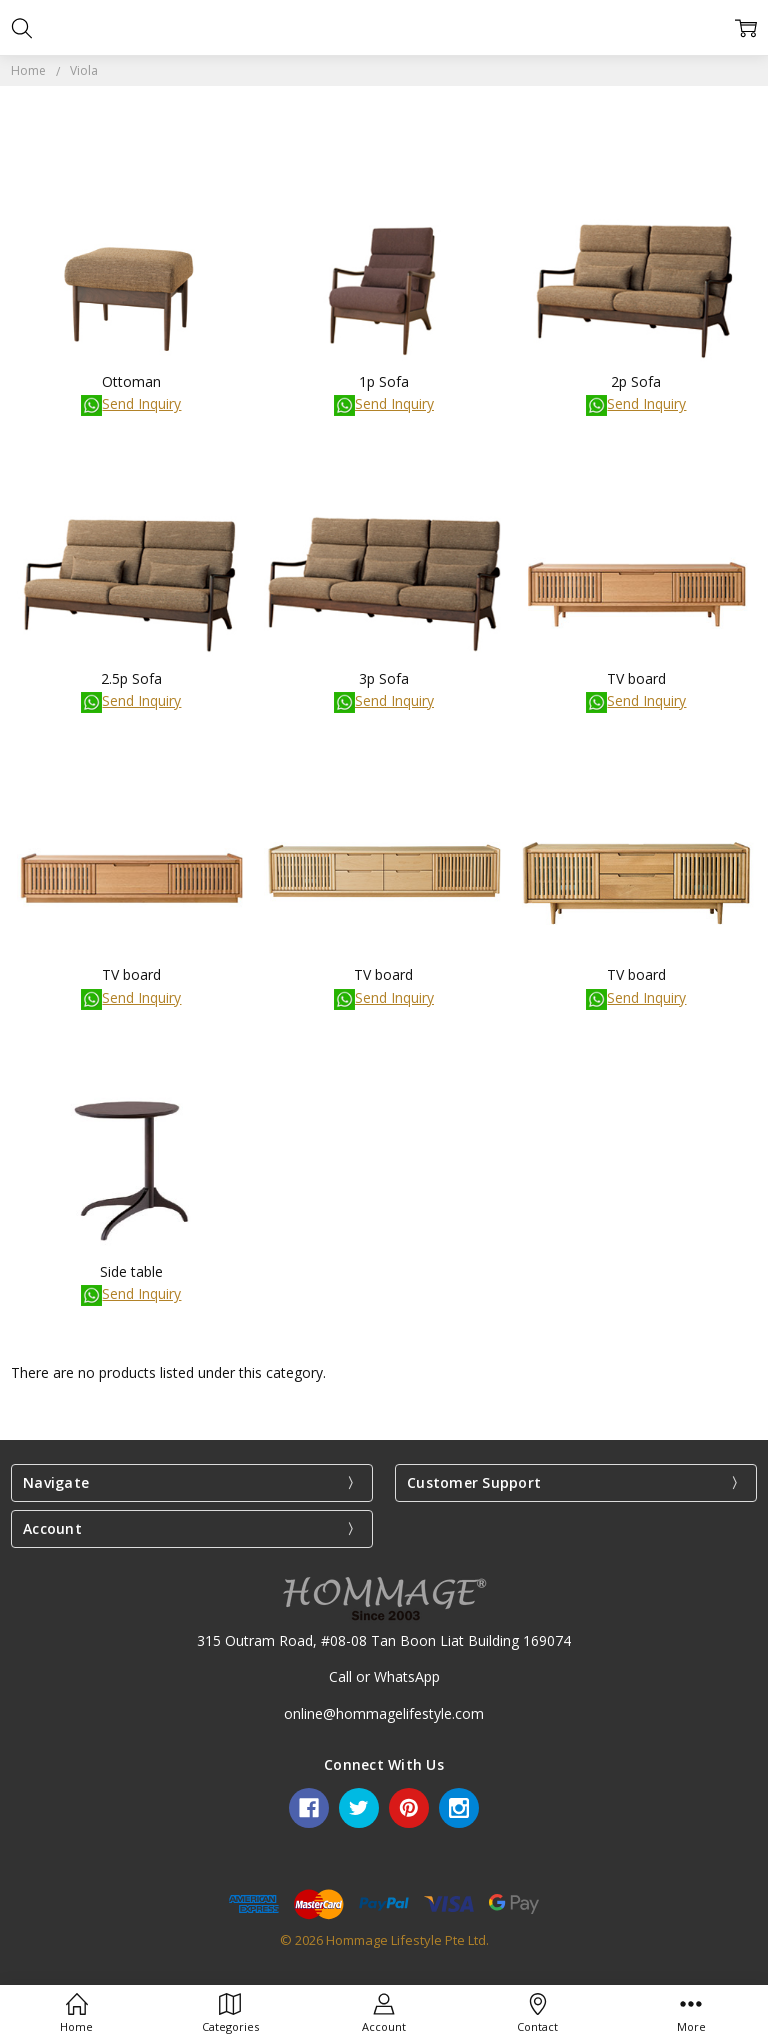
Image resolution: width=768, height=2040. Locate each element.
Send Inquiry (131, 403)
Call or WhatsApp (384, 1676)
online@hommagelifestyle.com (384, 1713)
